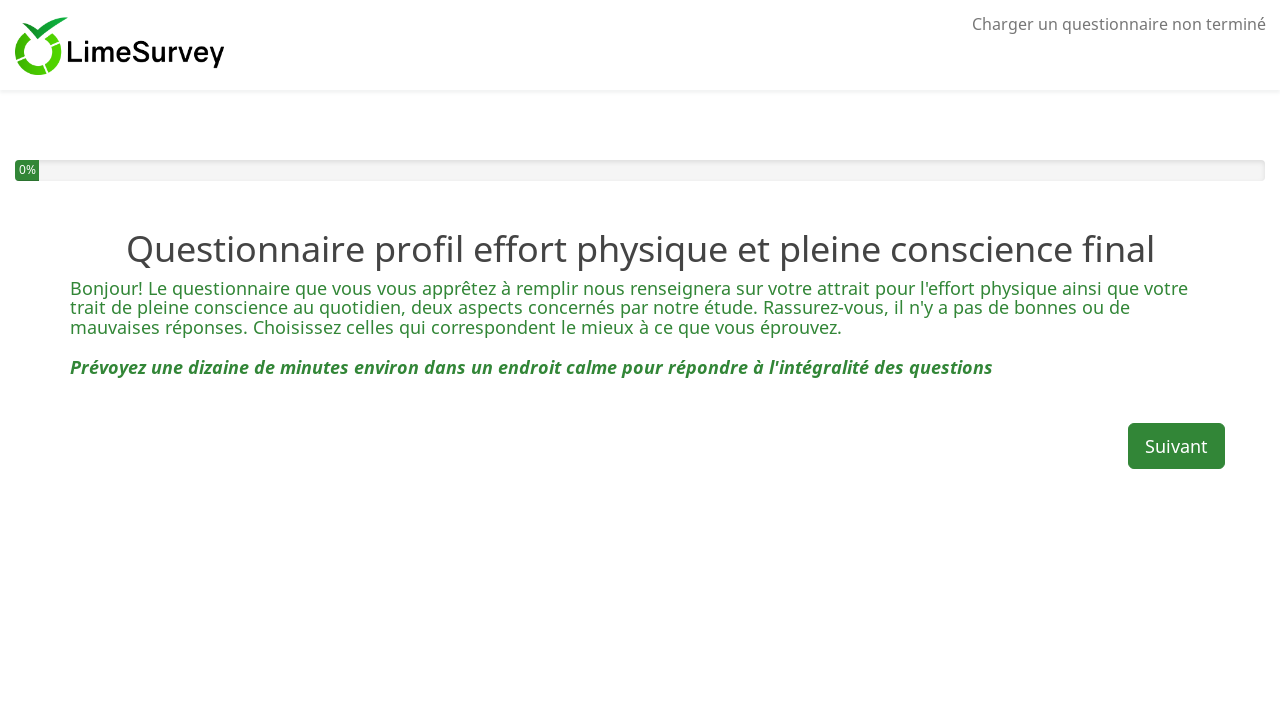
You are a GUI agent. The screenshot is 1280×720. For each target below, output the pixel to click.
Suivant (1176, 446)
